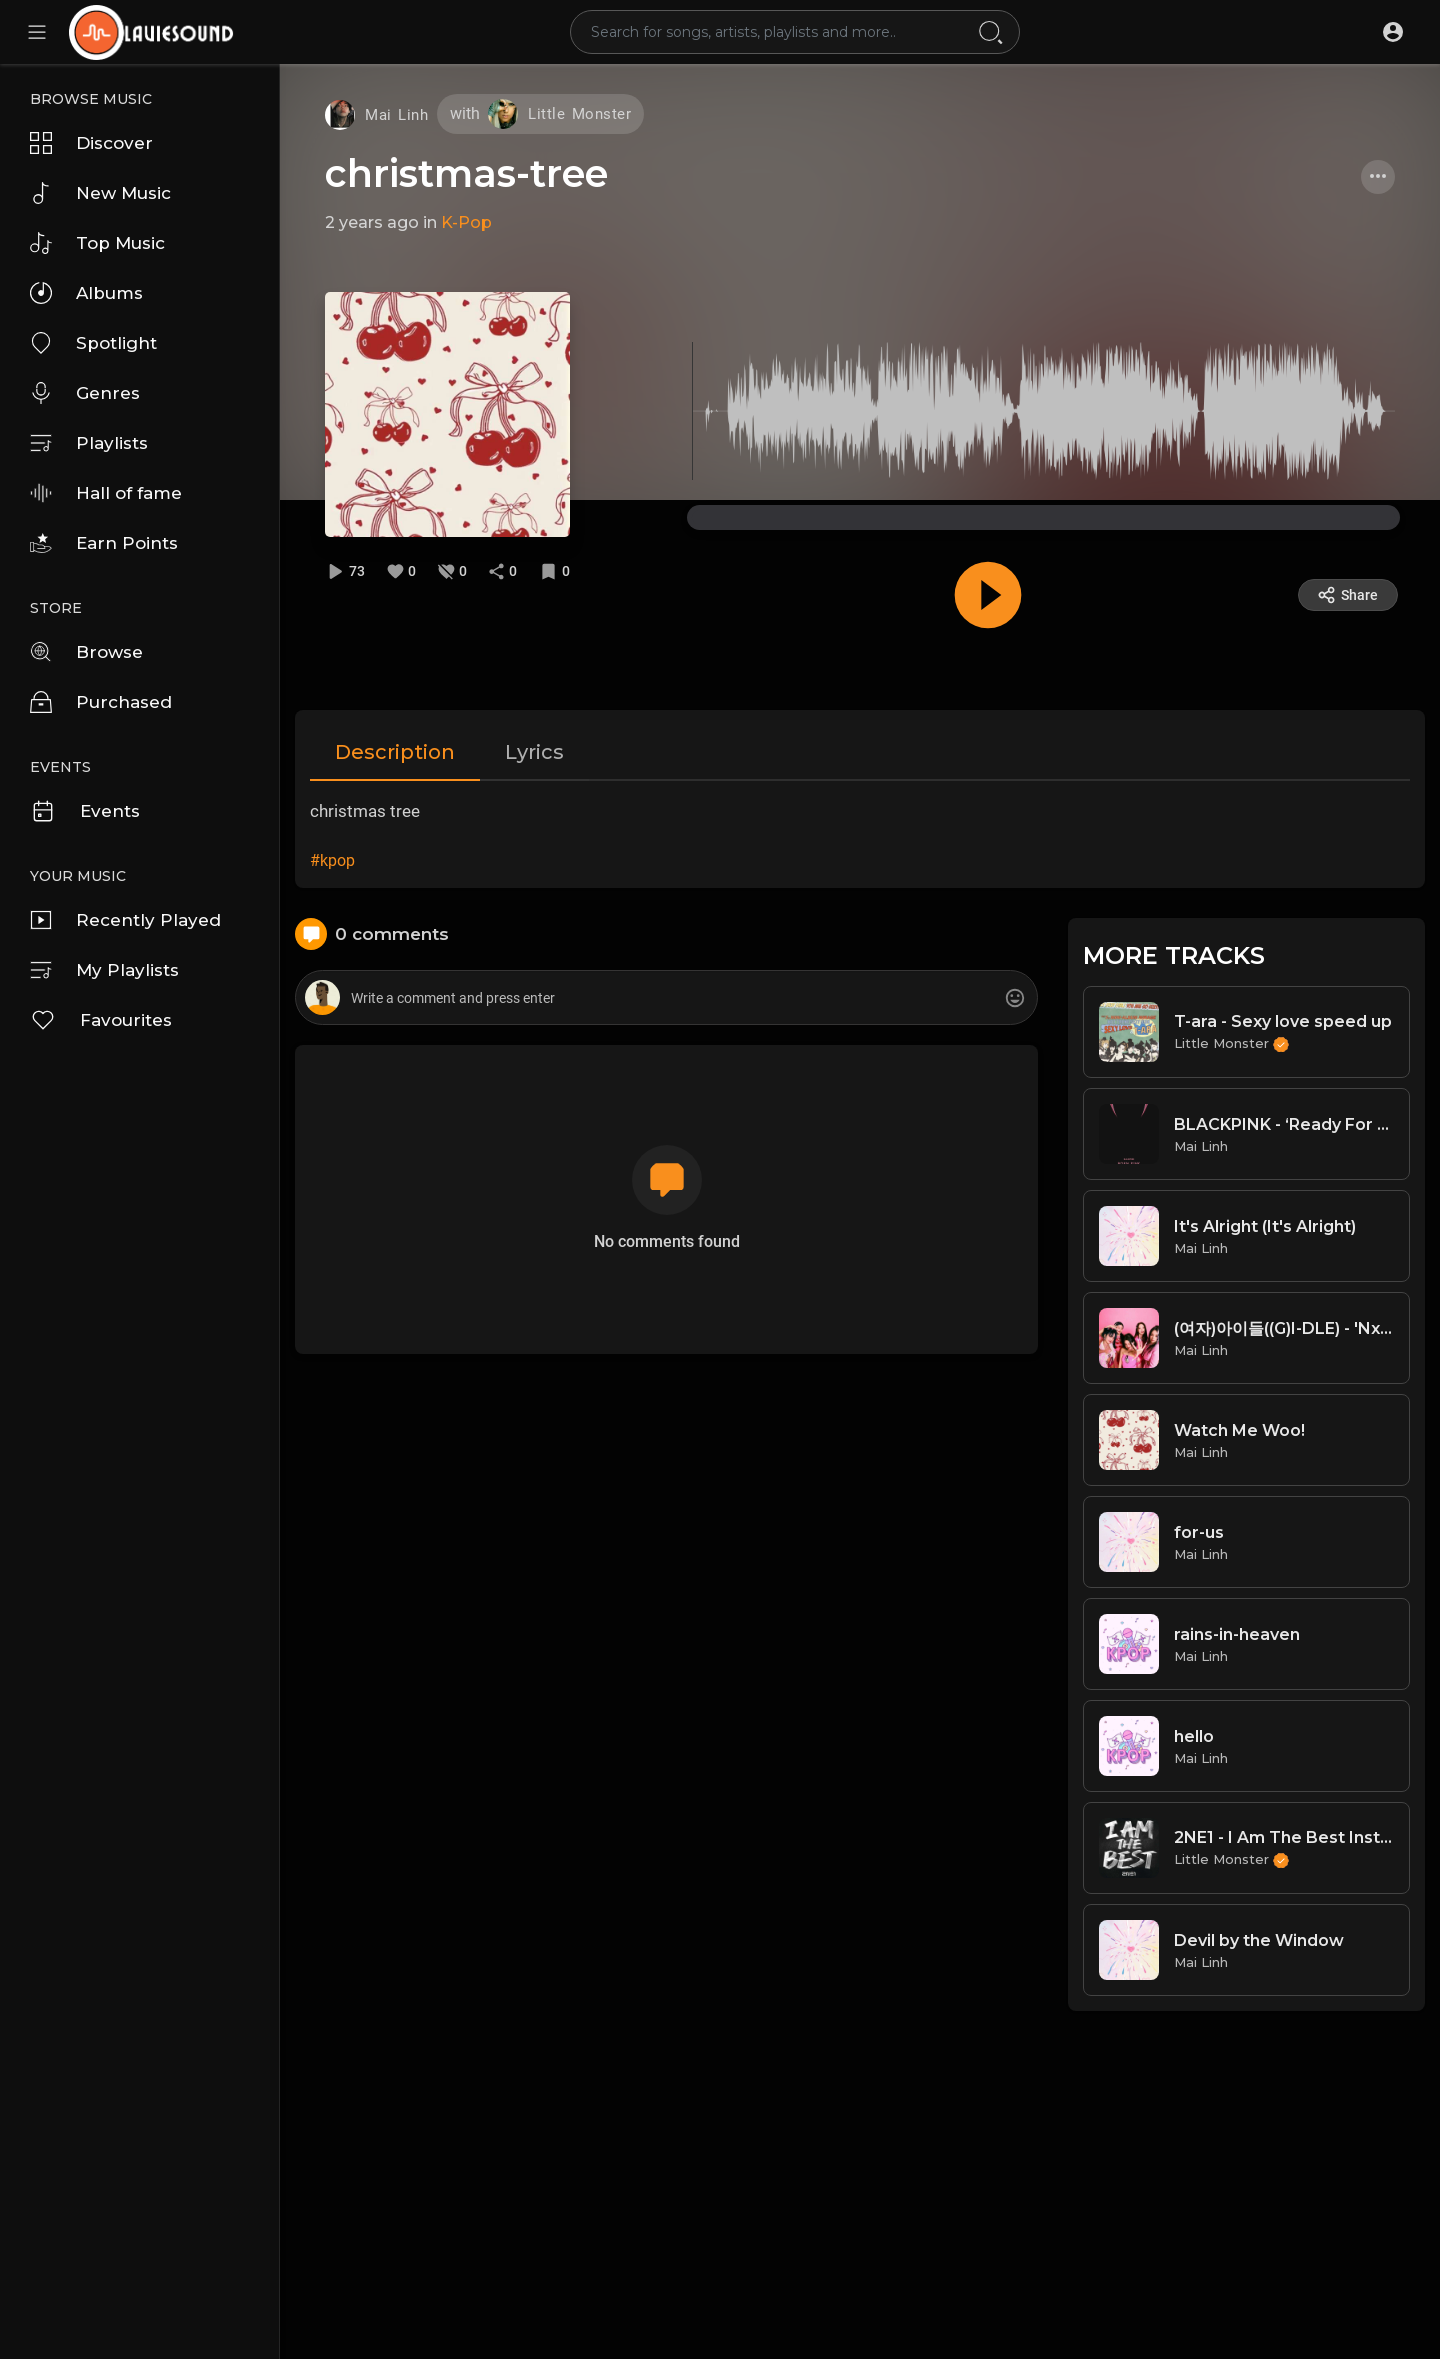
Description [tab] (395, 752)
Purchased (101, 702)
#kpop (332, 860)
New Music (100, 193)
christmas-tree (466, 173)
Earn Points (104, 543)
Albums (86, 293)
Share (1347, 595)
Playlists (89, 443)
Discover (91, 143)
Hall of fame (106, 493)
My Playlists (104, 970)
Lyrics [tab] (534, 752)
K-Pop (466, 222)
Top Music (97, 243)
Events (85, 811)
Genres (85, 393)
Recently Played (125, 920)
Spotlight (93, 343)
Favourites (101, 1020)
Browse (86, 652)
